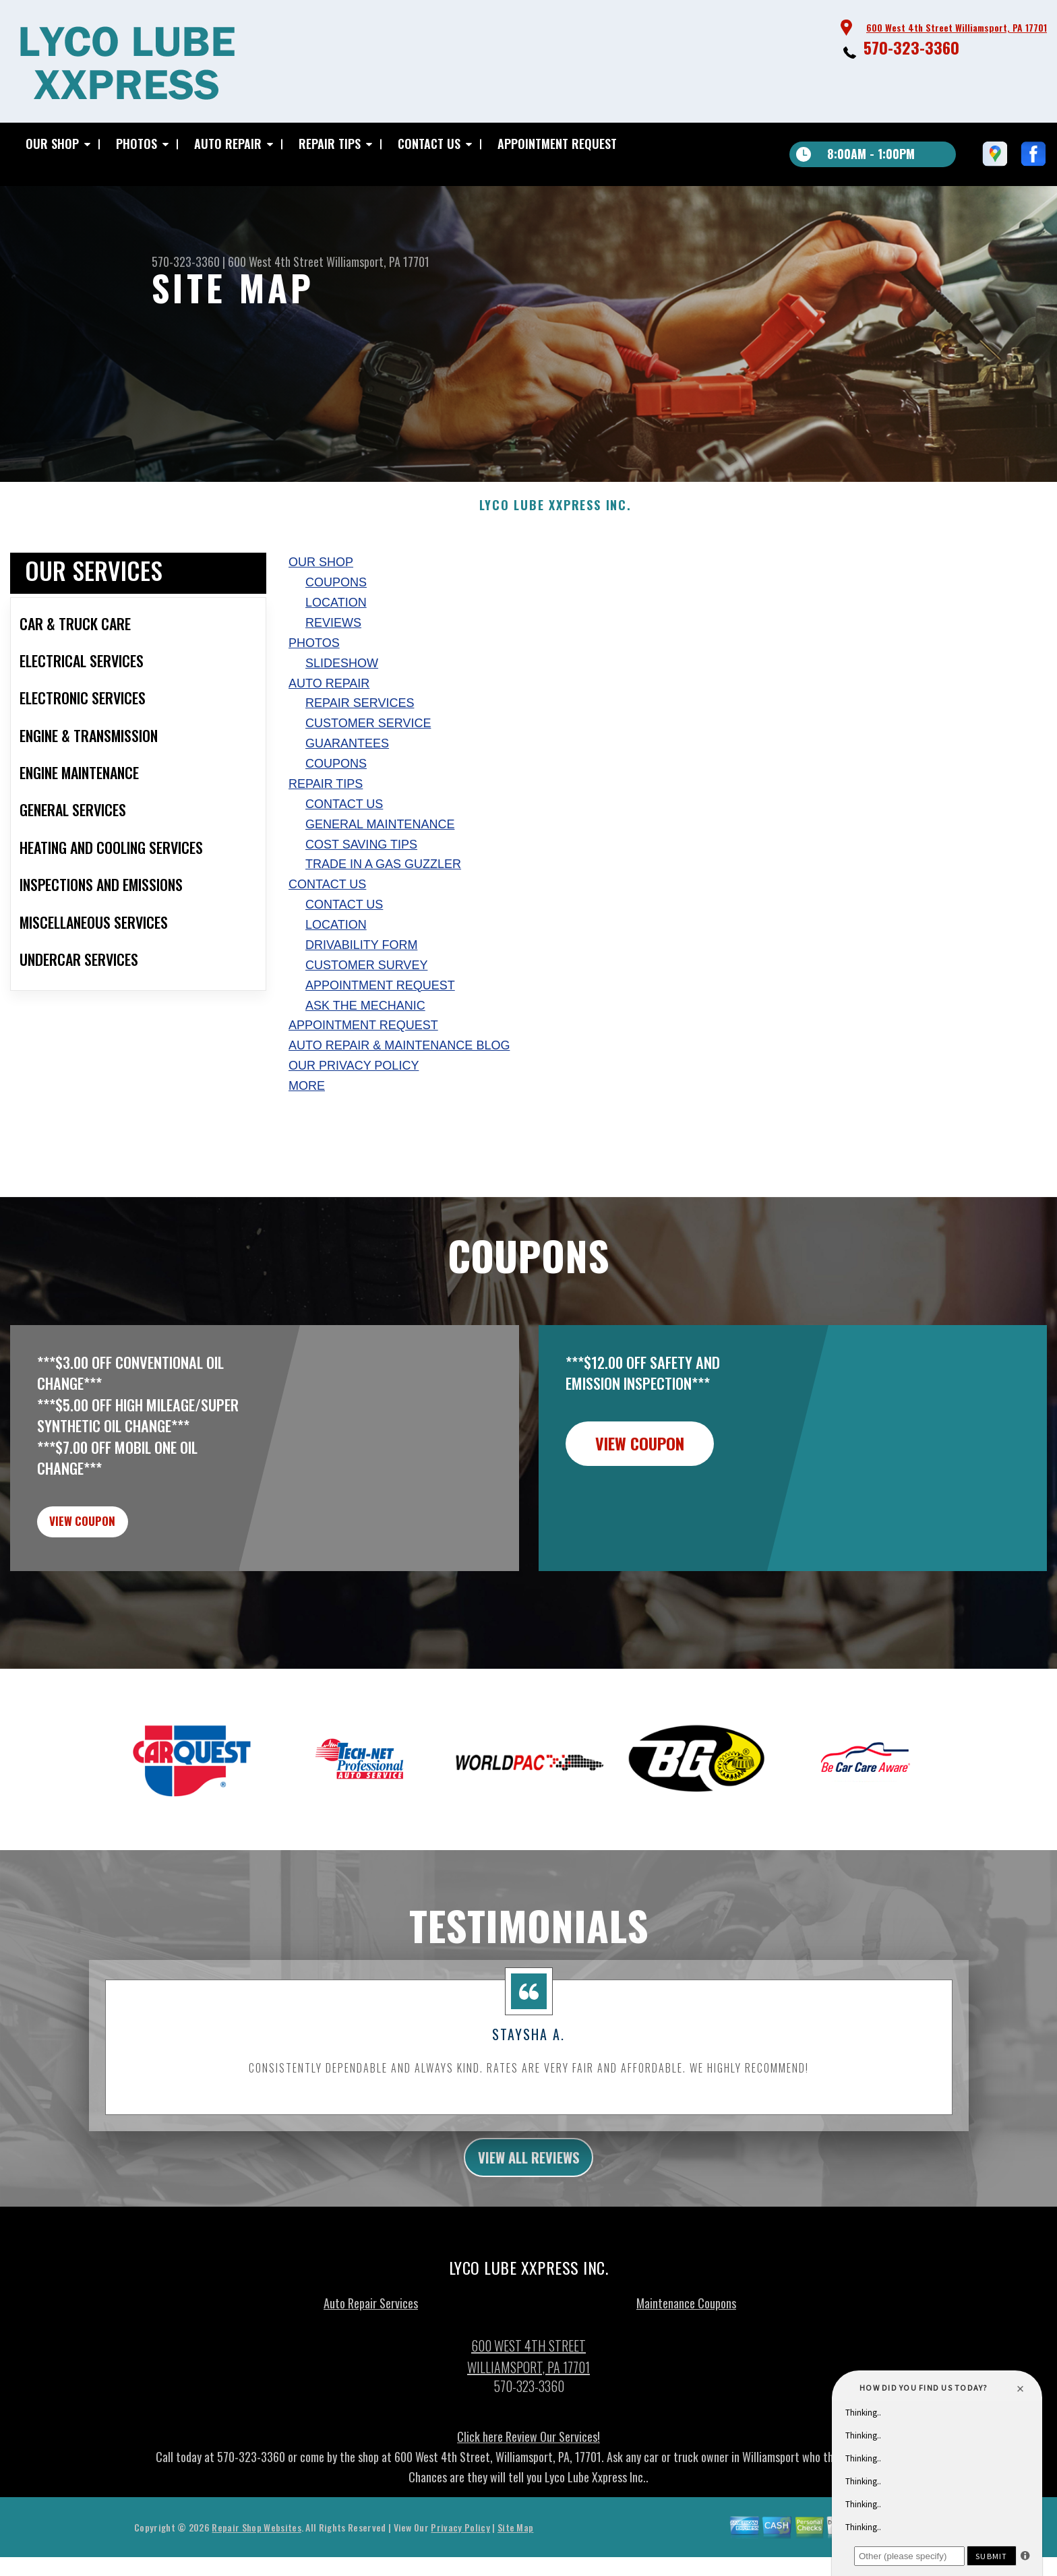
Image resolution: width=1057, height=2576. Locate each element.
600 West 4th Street (276, 261)
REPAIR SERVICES (359, 755)
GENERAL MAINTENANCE (379, 877)
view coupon (111, 1580)
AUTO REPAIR (228, 143)
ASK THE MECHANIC (365, 1058)
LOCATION (336, 655)
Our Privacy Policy (354, 1118)
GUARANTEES (347, 796)
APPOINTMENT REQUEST (557, 143)
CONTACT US (429, 143)
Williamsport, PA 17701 (377, 261)
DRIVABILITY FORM (361, 997)
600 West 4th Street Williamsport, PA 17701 (956, 27)
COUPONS (336, 635)
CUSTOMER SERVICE (368, 776)
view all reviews (529, 2225)
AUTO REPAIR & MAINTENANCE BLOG (399, 1098)
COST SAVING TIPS (361, 897)
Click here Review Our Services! (528, 2507)
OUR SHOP (52, 143)
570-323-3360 (911, 47)
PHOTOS (136, 143)
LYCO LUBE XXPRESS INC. (555, 558)
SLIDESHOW (341, 716)
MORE (307, 1138)
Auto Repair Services (371, 2374)
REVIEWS (333, 675)
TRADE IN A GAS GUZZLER (383, 916)
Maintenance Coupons (686, 2374)
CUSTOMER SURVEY (366, 1017)
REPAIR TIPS (330, 143)
